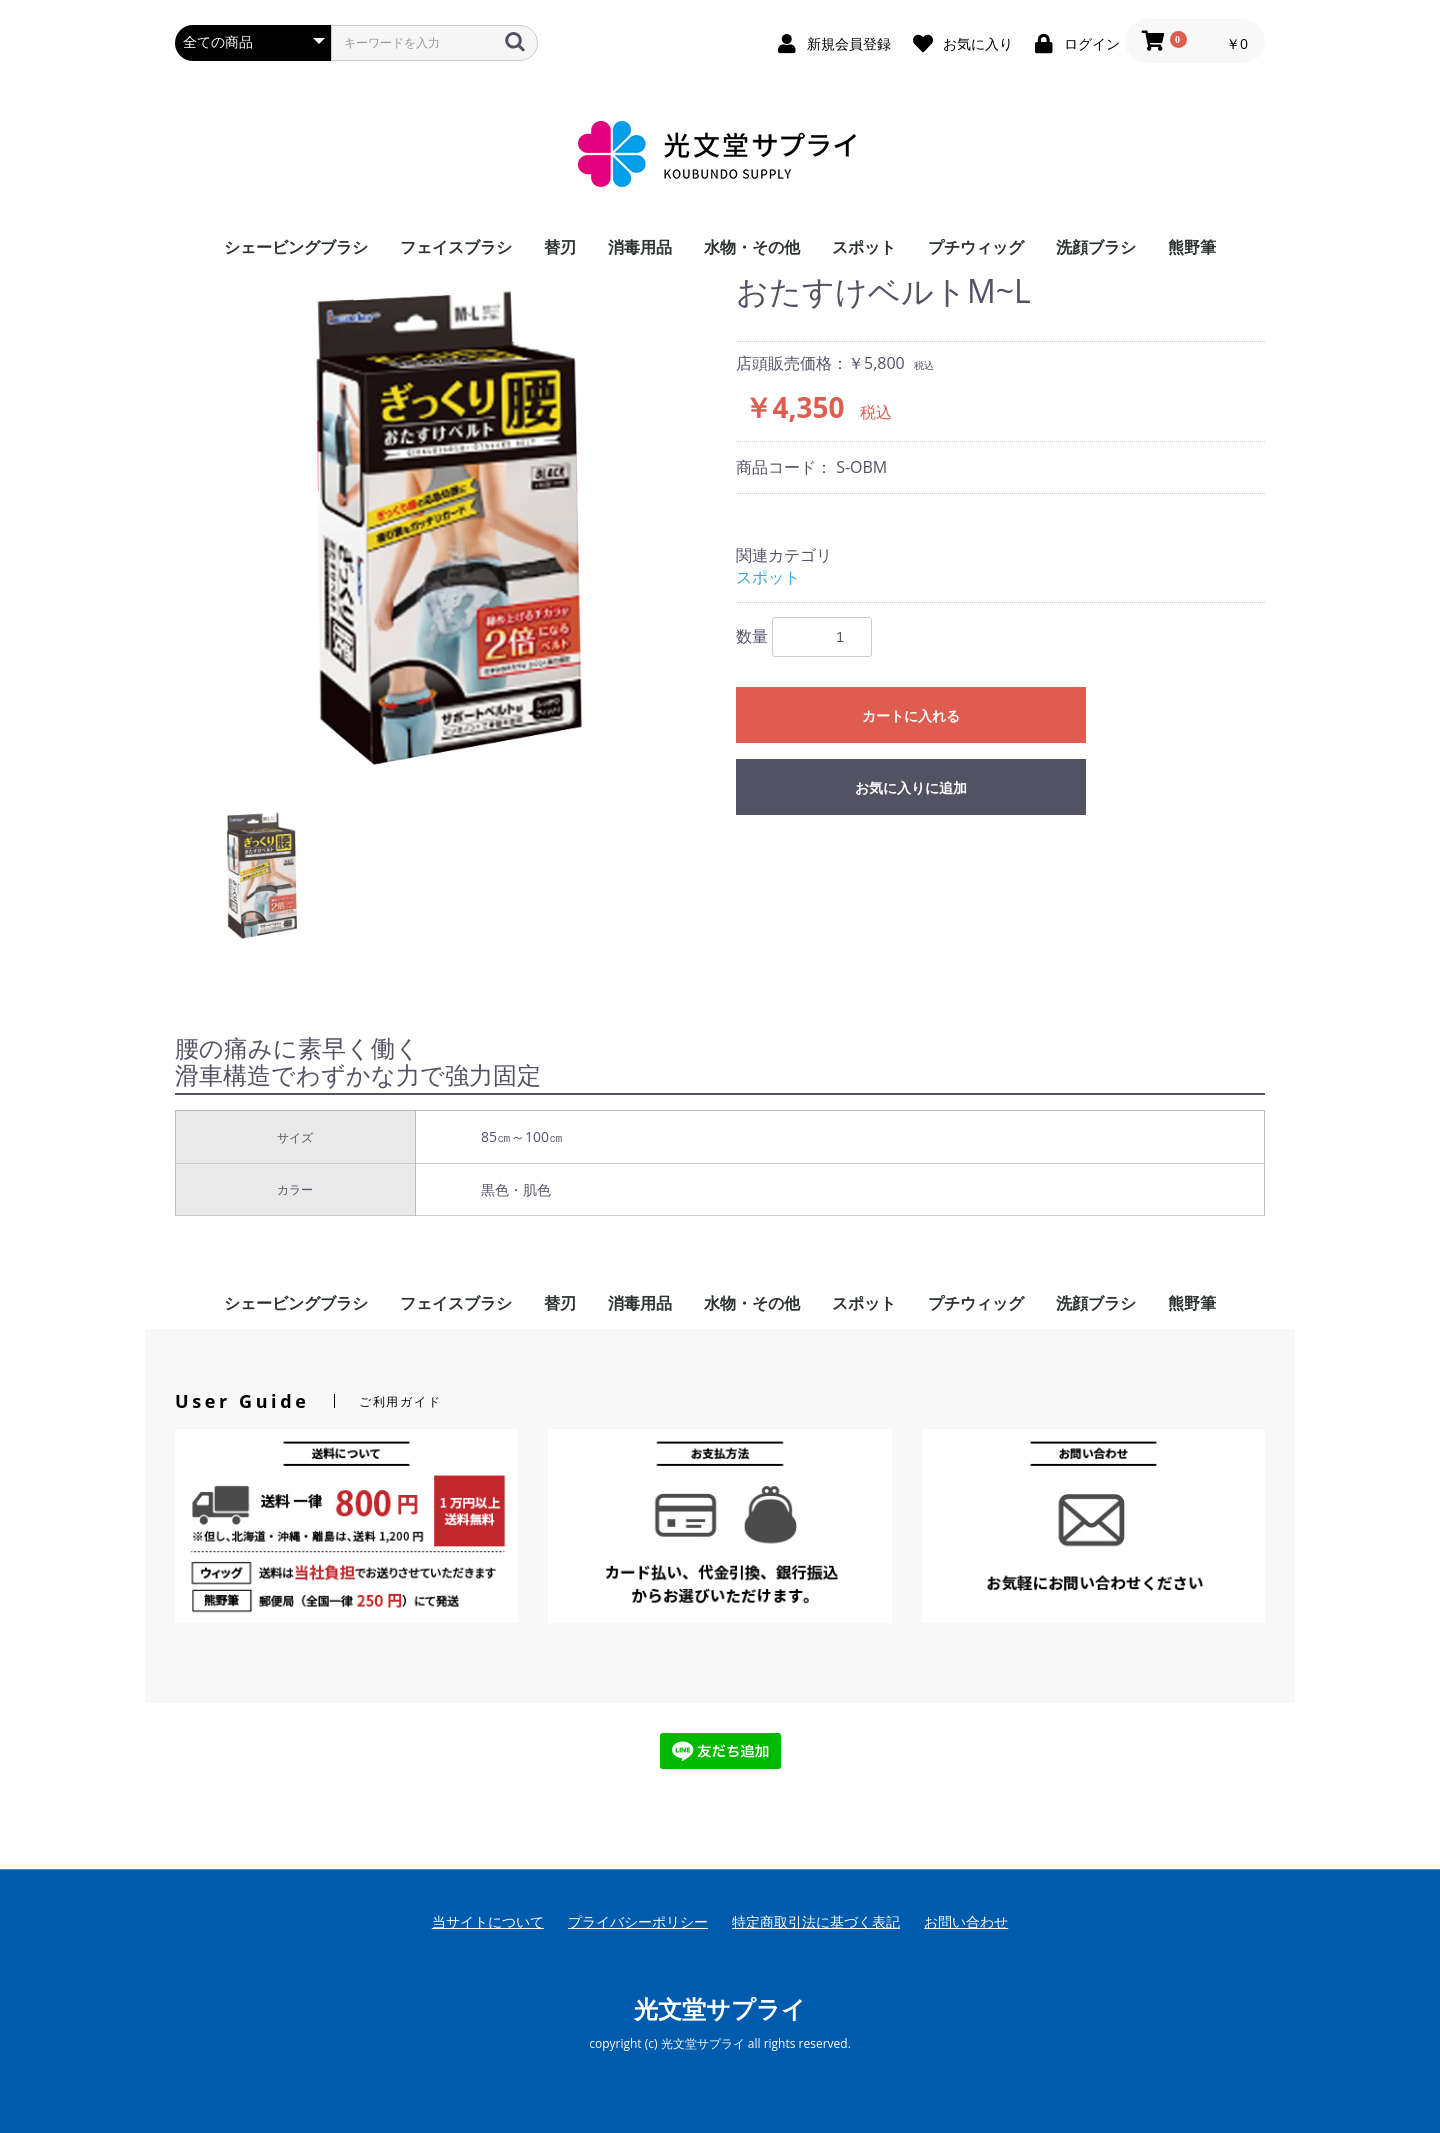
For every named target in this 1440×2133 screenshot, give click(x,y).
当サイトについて (488, 1921)
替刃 (560, 247)
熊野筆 (1192, 247)
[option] (447, 525)
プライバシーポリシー (638, 1921)
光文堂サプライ (720, 2008)
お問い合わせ (966, 1921)
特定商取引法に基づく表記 (816, 1921)
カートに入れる (911, 716)
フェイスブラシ (456, 247)
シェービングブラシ (296, 247)
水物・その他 (752, 247)
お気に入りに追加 (911, 788)
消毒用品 (640, 247)
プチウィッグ (976, 247)
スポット (864, 247)
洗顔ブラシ (1096, 247)
